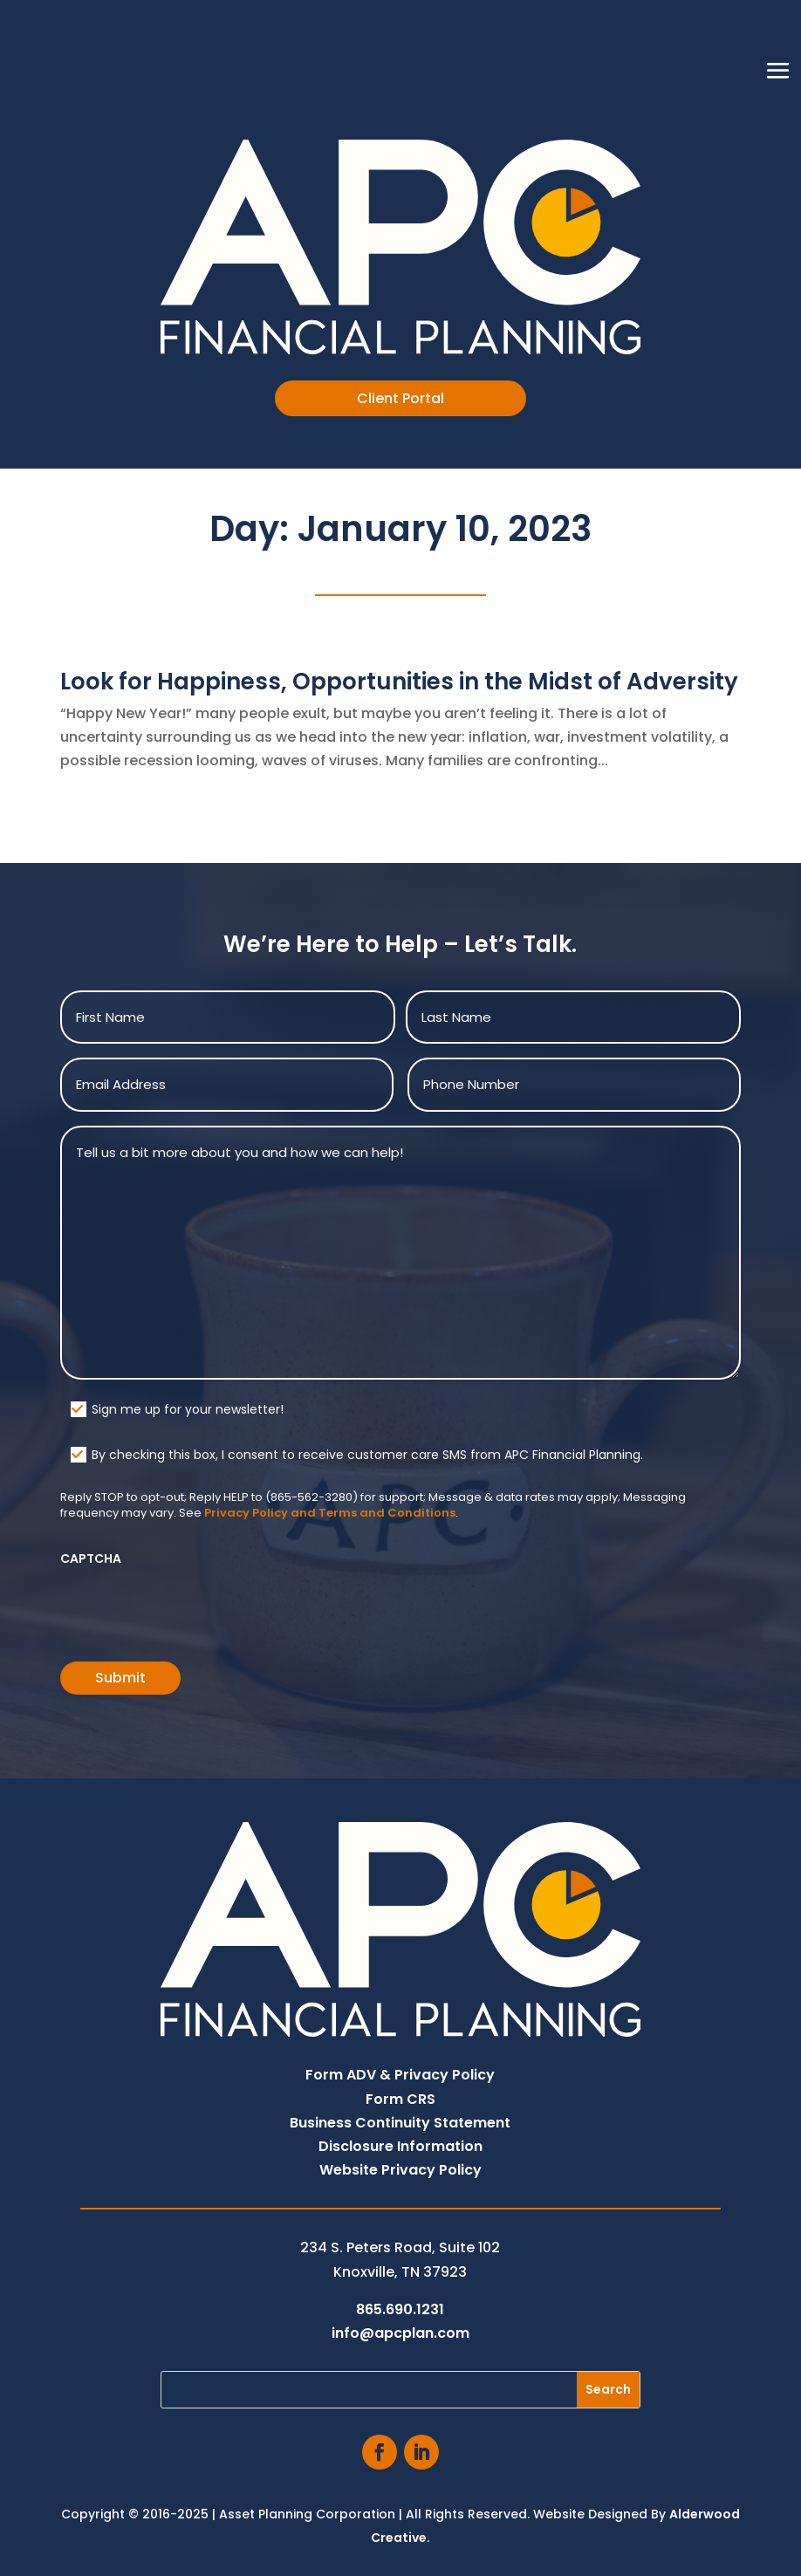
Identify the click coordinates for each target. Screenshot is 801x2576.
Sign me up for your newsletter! (188, 1409)
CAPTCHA (90, 1558)
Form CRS (400, 2099)
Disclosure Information (400, 2146)
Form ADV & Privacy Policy (400, 2075)
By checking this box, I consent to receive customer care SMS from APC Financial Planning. (367, 1454)
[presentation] (192, 1608)
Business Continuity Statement (400, 2123)
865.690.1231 (400, 2309)
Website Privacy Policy (400, 2170)
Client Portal (400, 398)
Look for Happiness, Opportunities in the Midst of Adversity (399, 681)
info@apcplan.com (400, 2333)
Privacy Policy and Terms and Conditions (329, 1512)
